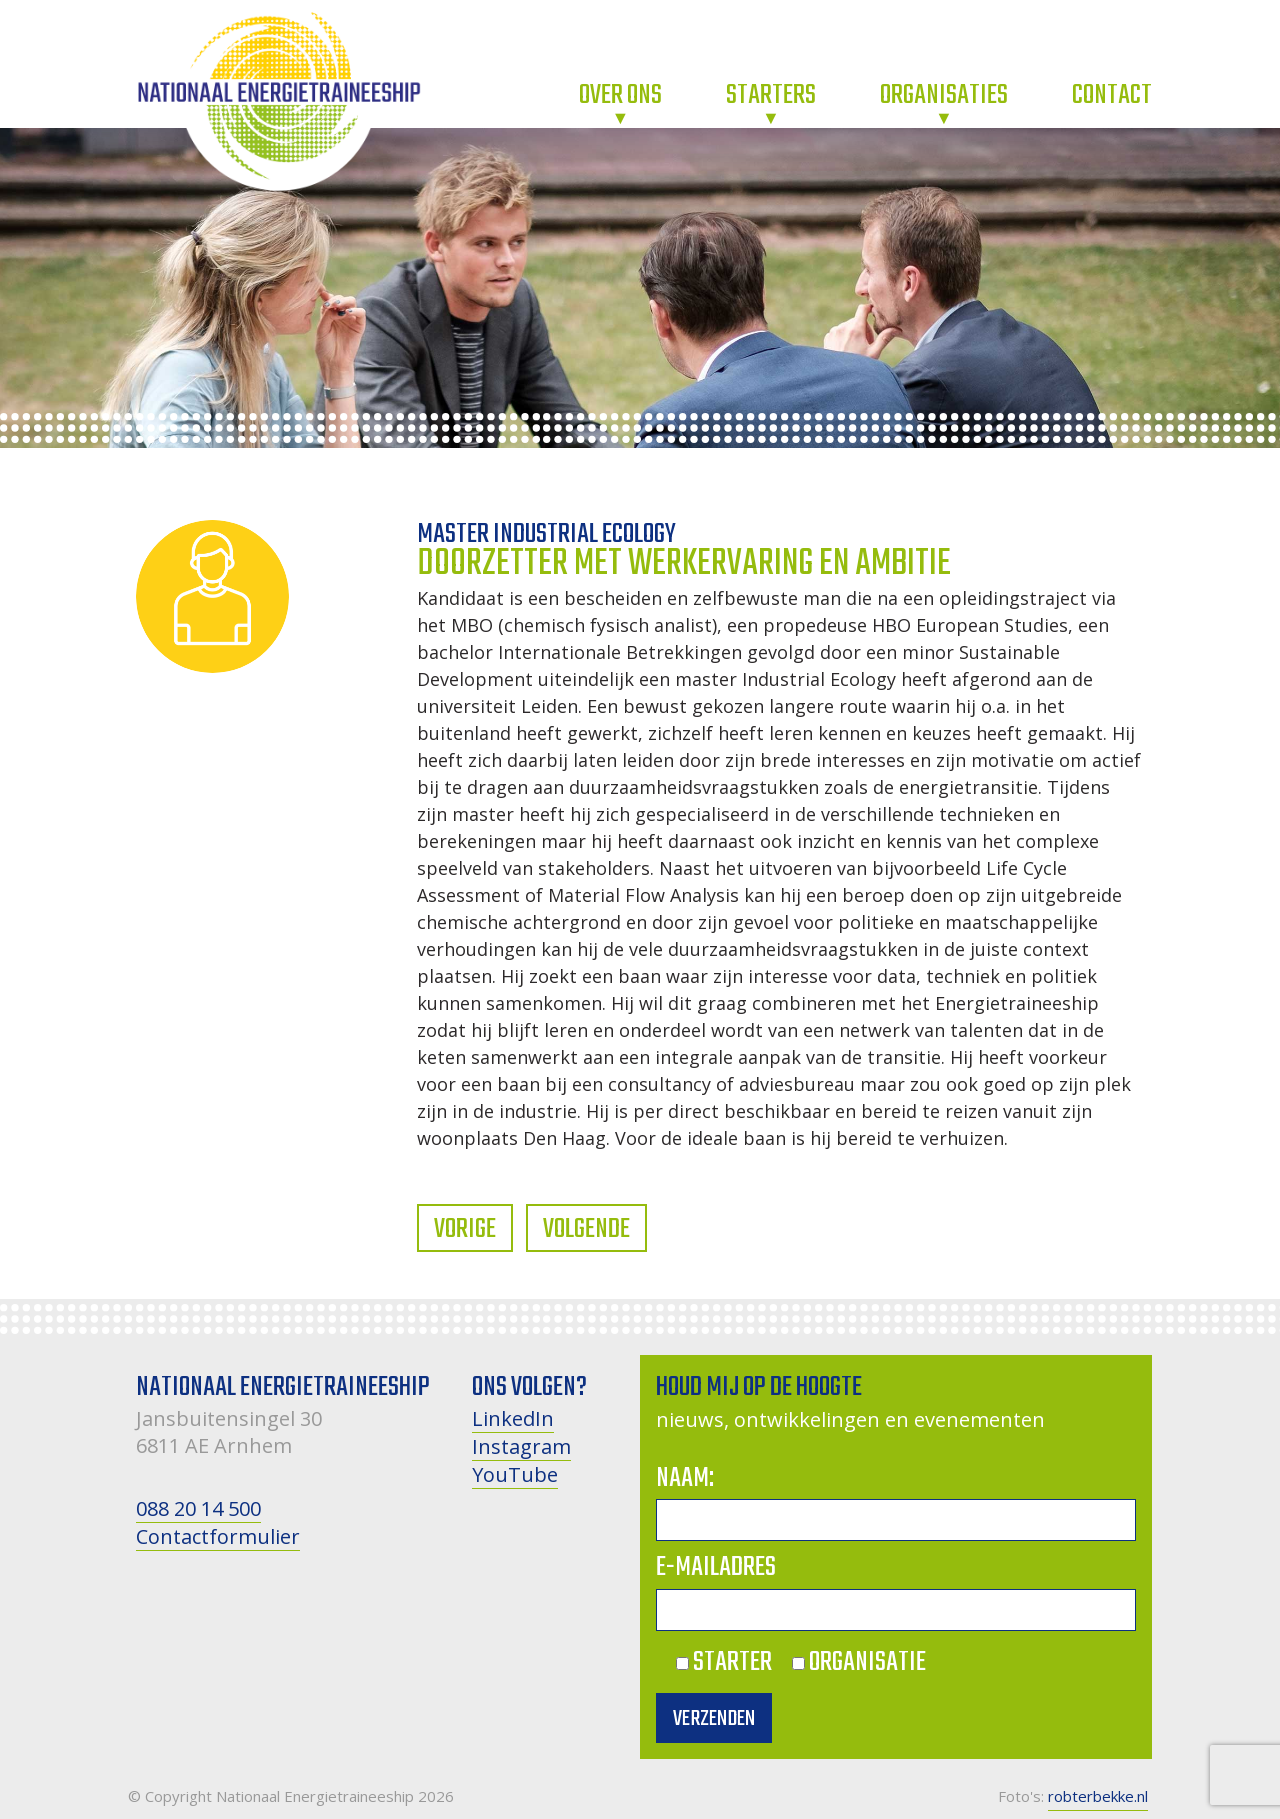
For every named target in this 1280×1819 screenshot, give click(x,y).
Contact (1112, 95)
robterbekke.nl (1098, 1796)
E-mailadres (716, 1567)
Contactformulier (218, 1536)
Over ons (620, 95)
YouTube (515, 1474)
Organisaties (944, 95)
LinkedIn (513, 1418)
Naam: (685, 1478)
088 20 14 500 (198, 1508)
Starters (771, 95)
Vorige (465, 1229)
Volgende (586, 1229)
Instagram (521, 1446)
